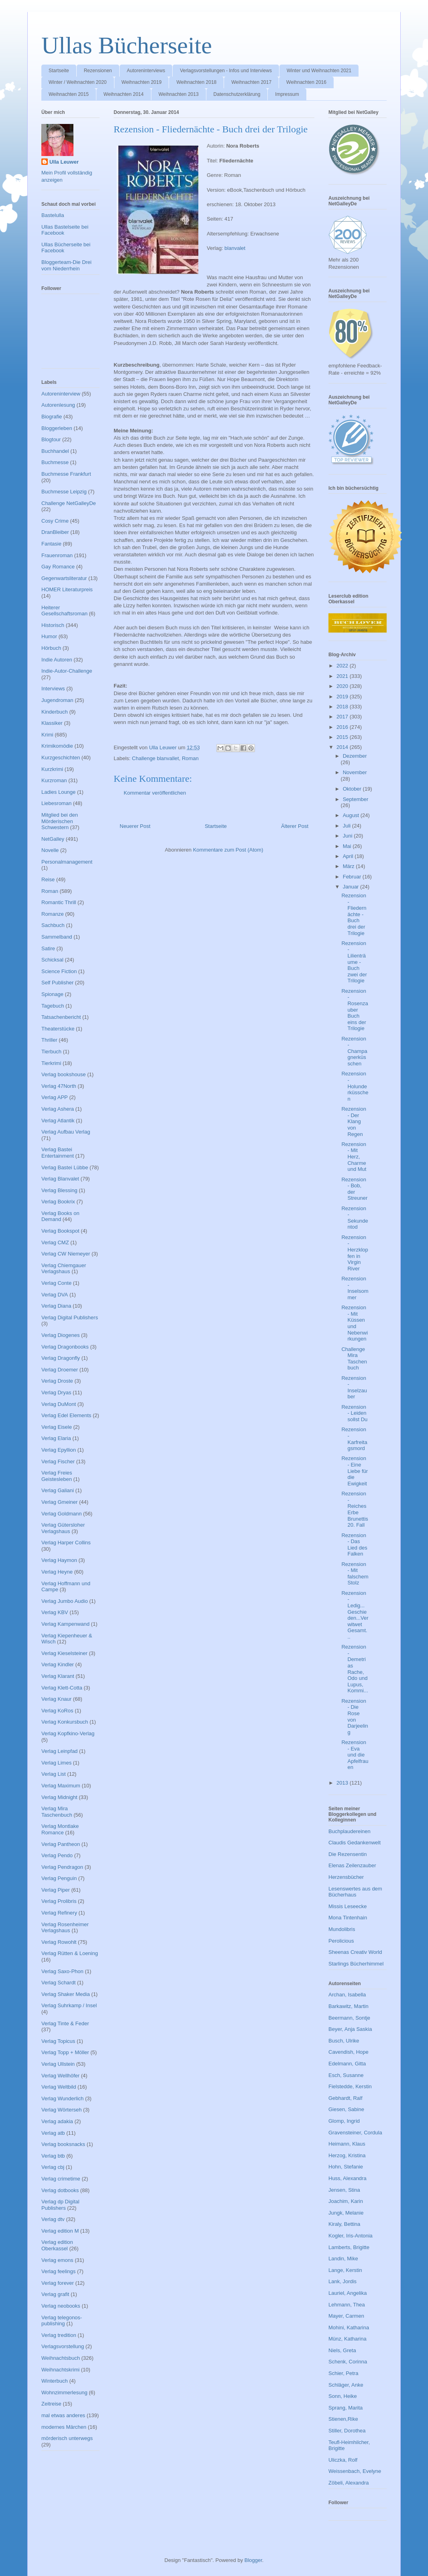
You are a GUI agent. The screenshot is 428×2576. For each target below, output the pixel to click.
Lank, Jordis (342, 2281)
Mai (348, 846)
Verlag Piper (55, 1890)
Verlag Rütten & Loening (69, 1953)
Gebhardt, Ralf (345, 2098)
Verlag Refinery (59, 1913)
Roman (190, 758)
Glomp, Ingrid (344, 2121)
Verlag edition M (60, 2231)
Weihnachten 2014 (124, 94)
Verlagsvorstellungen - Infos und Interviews (226, 70)
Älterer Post (294, 826)
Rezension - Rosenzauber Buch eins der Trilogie (354, 1010)
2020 (343, 686)
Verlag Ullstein (58, 2064)
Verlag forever (57, 2283)
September (356, 799)
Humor (49, 636)
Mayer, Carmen (346, 2316)
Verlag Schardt (58, 1983)
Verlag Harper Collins (66, 1543)
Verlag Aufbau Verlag (65, 1132)
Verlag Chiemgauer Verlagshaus (63, 1268)
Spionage (52, 994)
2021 (343, 676)
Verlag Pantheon (60, 1844)
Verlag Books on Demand (60, 1216)
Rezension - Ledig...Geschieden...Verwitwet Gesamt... (354, 1615)
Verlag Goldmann (61, 1514)
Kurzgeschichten (60, 758)
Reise (48, 879)
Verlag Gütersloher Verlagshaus (63, 1528)
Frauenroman (57, 555)
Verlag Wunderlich (62, 2098)
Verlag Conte (56, 1283)
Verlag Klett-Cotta (61, 1688)
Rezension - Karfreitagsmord (354, 1438)
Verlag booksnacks (63, 2144)
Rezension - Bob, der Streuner (354, 1188)
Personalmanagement (66, 862)
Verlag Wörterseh (61, 2110)
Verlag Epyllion (58, 1450)
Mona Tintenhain (347, 1918)
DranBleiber (55, 532)
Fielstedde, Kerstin (350, 2086)
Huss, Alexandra (347, 2178)
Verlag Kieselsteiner (64, 1653)
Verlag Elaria (56, 1438)
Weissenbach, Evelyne (354, 2471)
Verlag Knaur (56, 1699)
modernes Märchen (63, 2427)
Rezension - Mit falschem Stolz (354, 1573)
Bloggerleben (56, 428)
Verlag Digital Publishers (69, 1317)
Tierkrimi (51, 1063)
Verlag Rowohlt (58, 1942)
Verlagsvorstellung (62, 2346)
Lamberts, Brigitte (348, 2247)
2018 (343, 707)
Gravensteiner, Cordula (355, 2133)
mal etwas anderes (63, 2415)
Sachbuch (53, 925)
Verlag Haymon (59, 1560)
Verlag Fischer (58, 1461)
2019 (343, 697)
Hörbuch (51, 648)
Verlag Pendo (57, 1855)
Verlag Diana (56, 1306)
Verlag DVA (54, 1295)
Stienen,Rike (343, 2419)
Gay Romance (58, 567)
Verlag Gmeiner (59, 1502)
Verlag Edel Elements (66, 1415)
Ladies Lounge (58, 792)
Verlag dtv (53, 2219)
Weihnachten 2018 (196, 82)
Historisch (52, 625)
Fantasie (51, 544)
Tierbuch (51, 1052)
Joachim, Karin (345, 2201)
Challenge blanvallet (155, 758)
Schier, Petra (343, 2373)
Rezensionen (98, 70)
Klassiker (52, 723)
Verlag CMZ (55, 1242)
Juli (347, 826)
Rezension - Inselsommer (354, 1288)
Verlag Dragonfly (60, 1358)
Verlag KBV (54, 1612)
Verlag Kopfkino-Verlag (67, 1733)
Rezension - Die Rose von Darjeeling (354, 1716)
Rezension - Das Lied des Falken (354, 1544)
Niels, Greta (342, 2350)
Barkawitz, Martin (348, 2006)
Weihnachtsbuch (60, 2358)
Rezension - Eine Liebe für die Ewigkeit (354, 1470)
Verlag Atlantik (57, 1121)
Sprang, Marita (345, 2408)
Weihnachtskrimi (60, 2370)
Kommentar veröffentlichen (155, 793)
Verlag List (53, 1774)
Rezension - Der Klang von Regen (353, 1121)
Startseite (59, 70)
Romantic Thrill (58, 902)
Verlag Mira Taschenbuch (56, 1811)
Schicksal (52, 960)
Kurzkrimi (52, 769)
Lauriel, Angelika (347, 2293)
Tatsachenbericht (61, 1017)
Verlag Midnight (59, 1797)
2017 (343, 717)
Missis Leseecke (347, 1906)
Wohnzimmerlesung (64, 2392)
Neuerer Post (135, 826)
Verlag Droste (57, 1381)
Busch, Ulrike (343, 2041)
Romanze (52, 914)
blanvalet (234, 248)
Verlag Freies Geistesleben (56, 1476)
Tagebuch (52, 1006)
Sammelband (56, 937)
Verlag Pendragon (62, 1867)
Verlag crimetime (60, 2179)
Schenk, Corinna (347, 2362)
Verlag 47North (58, 1086)
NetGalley (52, 839)
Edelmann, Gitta (347, 2064)
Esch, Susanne (345, 2075)
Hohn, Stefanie (345, 2167)
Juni (348, 836)
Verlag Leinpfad (59, 1751)
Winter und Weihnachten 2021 (319, 70)
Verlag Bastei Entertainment (57, 1152)
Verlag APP (54, 1097)
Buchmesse (55, 462)
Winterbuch (54, 2381)
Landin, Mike (343, 2259)
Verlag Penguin (59, 1878)
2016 (343, 727)
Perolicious (341, 1941)
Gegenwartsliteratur (64, 578)
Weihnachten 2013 (179, 94)
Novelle (50, 850)
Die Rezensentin (347, 1854)
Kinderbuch (54, 712)
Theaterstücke (57, 1029)
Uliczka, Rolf (342, 2460)
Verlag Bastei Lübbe (64, 1167)
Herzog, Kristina (346, 2155)
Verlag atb (53, 2133)
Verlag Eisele (56, 1427)
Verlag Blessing (59, 1190)
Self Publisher (57, 983)
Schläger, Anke (345, 2385)
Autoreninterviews (146, 70)
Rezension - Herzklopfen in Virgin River (354, 1253)
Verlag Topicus (58, 2041)
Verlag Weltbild (58, 2087)
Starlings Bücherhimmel (355, 1964)
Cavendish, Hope (348, 2052)
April (349, 856)
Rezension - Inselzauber (354, 1387)
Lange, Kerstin (345, 2270)
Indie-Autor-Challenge (66, 671)
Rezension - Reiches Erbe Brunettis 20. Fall (354, 1509)
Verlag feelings (58, 2271)
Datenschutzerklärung (237, 94)
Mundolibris (341, 1929)
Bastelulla (52, 215)
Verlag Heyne (57, 1572)
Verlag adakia (57, 2121)
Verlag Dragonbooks (65, 1347)
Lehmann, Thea (346, 2305)
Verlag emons (57, 2260)
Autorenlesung (58, 405)
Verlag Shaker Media (65, 1994)
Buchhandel (55, 451)
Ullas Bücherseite (126, 45)
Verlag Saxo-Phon (62, 1971)
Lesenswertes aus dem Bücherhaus (355, 1892)
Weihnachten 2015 (69, 94)
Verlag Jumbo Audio (64, 1601)
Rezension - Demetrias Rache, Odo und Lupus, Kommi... (354, 1669)
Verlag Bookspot (60, 1231)
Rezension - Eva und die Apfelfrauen (354, 1754)
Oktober (353, 789)
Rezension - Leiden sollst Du (354, 1413)
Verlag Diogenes (60, 1335)
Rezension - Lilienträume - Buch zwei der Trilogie (354, 962)
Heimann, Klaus (346, 2144)
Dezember (355, 756)
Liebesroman (56, 803)
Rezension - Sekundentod (354, 1217)
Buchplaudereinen (349, 1831)
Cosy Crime (55, 521)
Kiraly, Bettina (344, 2224)
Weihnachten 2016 (306, 82)
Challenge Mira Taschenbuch (354, 1358)
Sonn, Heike (342, 2396)
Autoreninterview (60, 394)
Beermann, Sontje (349, 2018)
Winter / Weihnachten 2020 (78, 82)
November (355, 772)
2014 (343, 747)
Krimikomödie (57, 746)
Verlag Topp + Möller (65, 2052)
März (349, 866)
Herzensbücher (346, 1877)
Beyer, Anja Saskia (350, 2029)
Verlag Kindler (57, 1664)
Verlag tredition (58, 2335)
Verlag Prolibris (58, 1901)
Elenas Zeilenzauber (352, 1865)
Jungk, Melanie (345, 2213)
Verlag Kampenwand (65, 1624)
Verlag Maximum (60, 1786)
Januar (351, 887)
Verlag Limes (56, 1763)
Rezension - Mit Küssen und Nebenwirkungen (354, 1323)
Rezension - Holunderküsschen (354, 1086)
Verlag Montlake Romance (60, 1829)
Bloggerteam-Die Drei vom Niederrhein (66, 265)
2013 (343, 1783)
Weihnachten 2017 (251, 82)
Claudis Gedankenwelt (354, 1843)
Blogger (253, 2560)
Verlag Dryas (56, 1392)
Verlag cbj (52, 2167)
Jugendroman (57, 700)
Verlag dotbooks (60, 2190)
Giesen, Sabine (346, 2109)
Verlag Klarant (57, 1676)
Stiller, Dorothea (347, 2431)
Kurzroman (54, 780)
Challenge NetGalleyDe (68, 503)
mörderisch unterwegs (67, 2438)
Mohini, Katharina (348, 2327)
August (352, 815)
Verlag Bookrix (58, 1202)
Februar (353, 877)
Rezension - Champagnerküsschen (354, 1051)
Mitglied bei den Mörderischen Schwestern (59, 821)
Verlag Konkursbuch (64, 1722)
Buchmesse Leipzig (64, 492)
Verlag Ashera (57, 1109)
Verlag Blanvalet (60, 1179)
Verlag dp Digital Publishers (60, 2205)
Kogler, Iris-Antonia (350, 2236)
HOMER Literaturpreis (67, 589)
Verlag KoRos (57, 1711)
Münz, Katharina (347, 2339)
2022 (343, 666)
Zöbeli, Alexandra (348, 2483)
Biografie (51, 417)
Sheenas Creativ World (355, 1952)
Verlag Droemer (59, 1370)
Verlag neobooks (60, 2306)
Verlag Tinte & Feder (65, 2023)
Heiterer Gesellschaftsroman (64, 610)
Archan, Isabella (347, 1995)
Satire (48, 948)
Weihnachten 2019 (142, 82)
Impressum (287, 94)
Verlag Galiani (57, 1490)
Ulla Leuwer (64, 162)
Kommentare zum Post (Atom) (228, 850)
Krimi (47, 735)
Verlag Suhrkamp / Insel (69, 2005)
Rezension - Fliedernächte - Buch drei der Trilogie (353, 914)
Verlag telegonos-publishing (61, 2320)
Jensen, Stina (344, 2190)
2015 (343, 737)
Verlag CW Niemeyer (65, 1254)
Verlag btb (53, 2156)
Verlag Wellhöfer (60, 2076)
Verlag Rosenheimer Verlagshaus (65, 1927)
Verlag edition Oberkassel (57, 2245)
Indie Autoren (56, 660)
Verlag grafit (55, 2294)
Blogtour (51, 439)
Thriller (49, 1040)
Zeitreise (51, 2404)
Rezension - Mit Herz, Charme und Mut (353, 1156)
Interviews (53, 689)
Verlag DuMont (58, 1404)
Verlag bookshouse (63, 1074)
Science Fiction (59, 971)
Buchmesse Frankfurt (66, 474)
